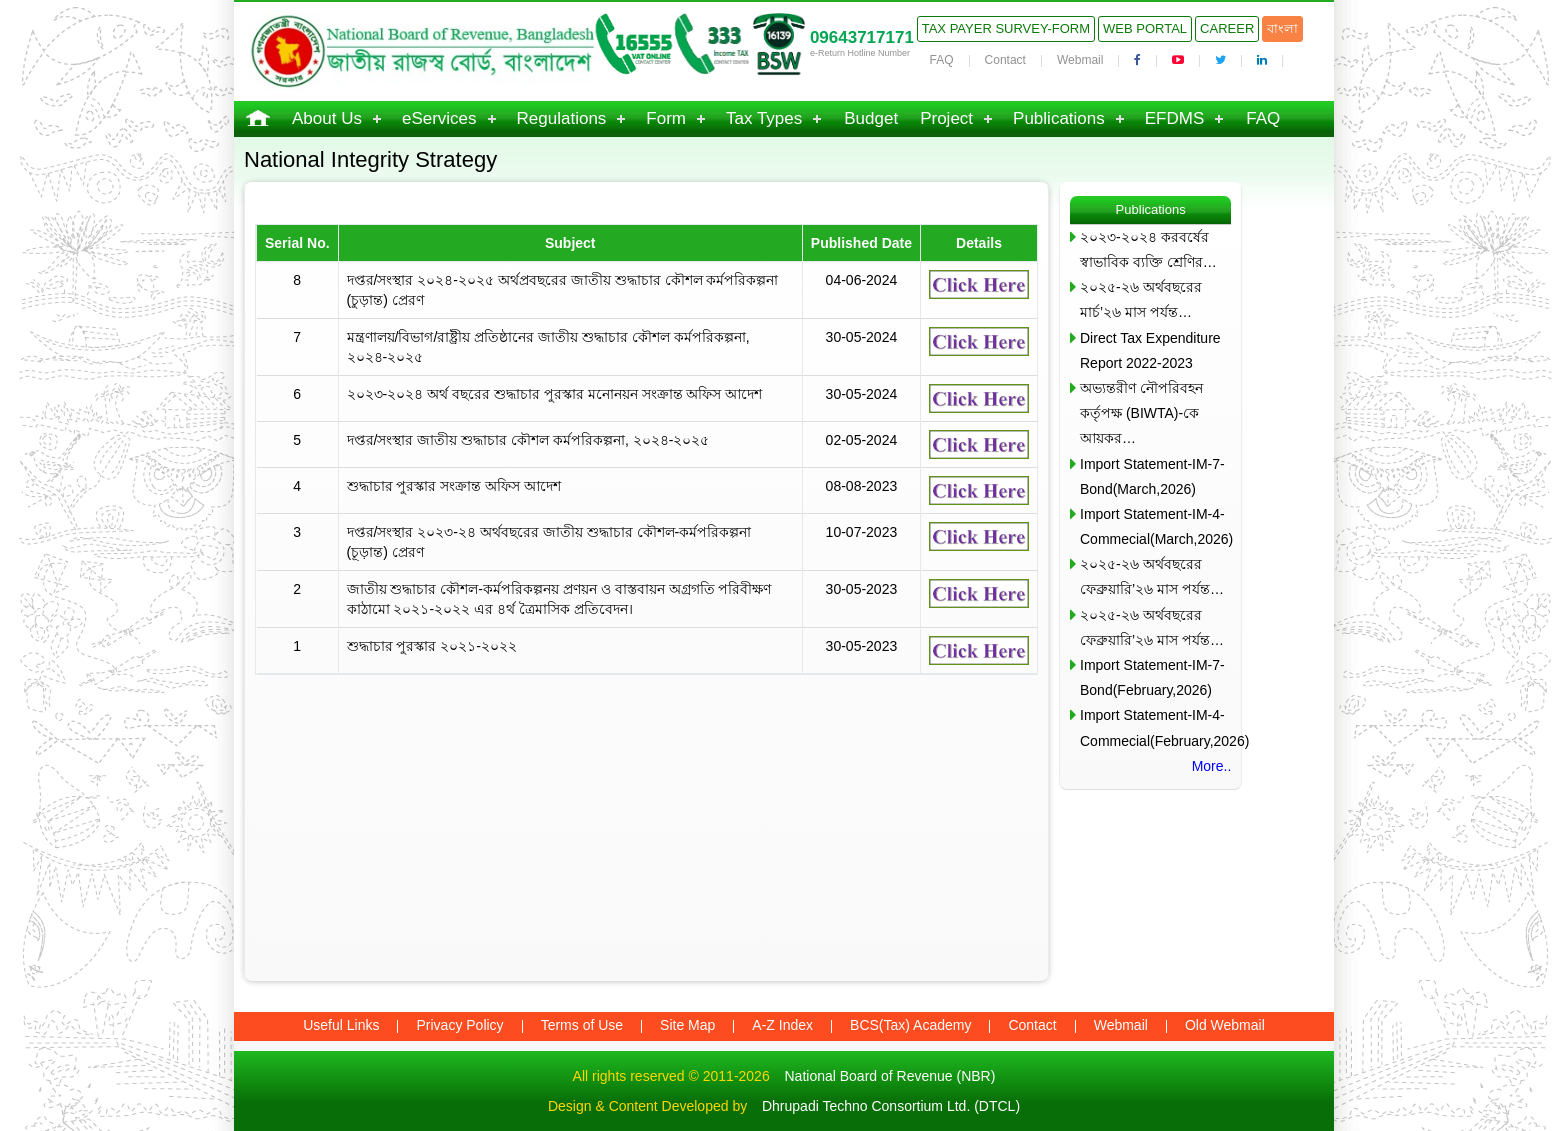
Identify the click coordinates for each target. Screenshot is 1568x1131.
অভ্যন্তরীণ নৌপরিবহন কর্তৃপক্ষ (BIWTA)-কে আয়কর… (1141, 413)
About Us (327, 118)
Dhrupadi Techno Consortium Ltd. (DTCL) (891, 1106)
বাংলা (1282, 28)
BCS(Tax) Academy (910, 1025)
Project (946, 118)
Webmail (1080, 60)
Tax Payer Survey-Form (1006, 28)
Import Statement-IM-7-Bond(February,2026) (1152, 677)
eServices (439, 118)
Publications (1059, 118)
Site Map (687, 1025)
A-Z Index (782, 1025)
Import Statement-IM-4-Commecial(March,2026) (1155, 526)
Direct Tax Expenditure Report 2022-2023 (1150, 350)
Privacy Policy (459, 1025)
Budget (871, 118)
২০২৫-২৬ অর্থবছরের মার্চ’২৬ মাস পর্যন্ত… (1141, 299)
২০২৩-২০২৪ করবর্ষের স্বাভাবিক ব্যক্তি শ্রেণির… (1148, 249)
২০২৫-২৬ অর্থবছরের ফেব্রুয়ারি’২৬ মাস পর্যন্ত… (1152, 576)
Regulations (562, 118)
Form (666, 118)
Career (1227, 28)
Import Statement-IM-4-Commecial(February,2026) (1155, 727)
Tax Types (764, 118)
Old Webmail (1225, 1025)
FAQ (942, 60)
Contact (1005, 60)
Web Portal (1145, 28)
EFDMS (1175, 118)
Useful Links (341, 1025)
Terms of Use (582, 1025)
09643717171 (862, 37)
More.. (1212, 766)
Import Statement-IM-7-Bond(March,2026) (1152, 476)
